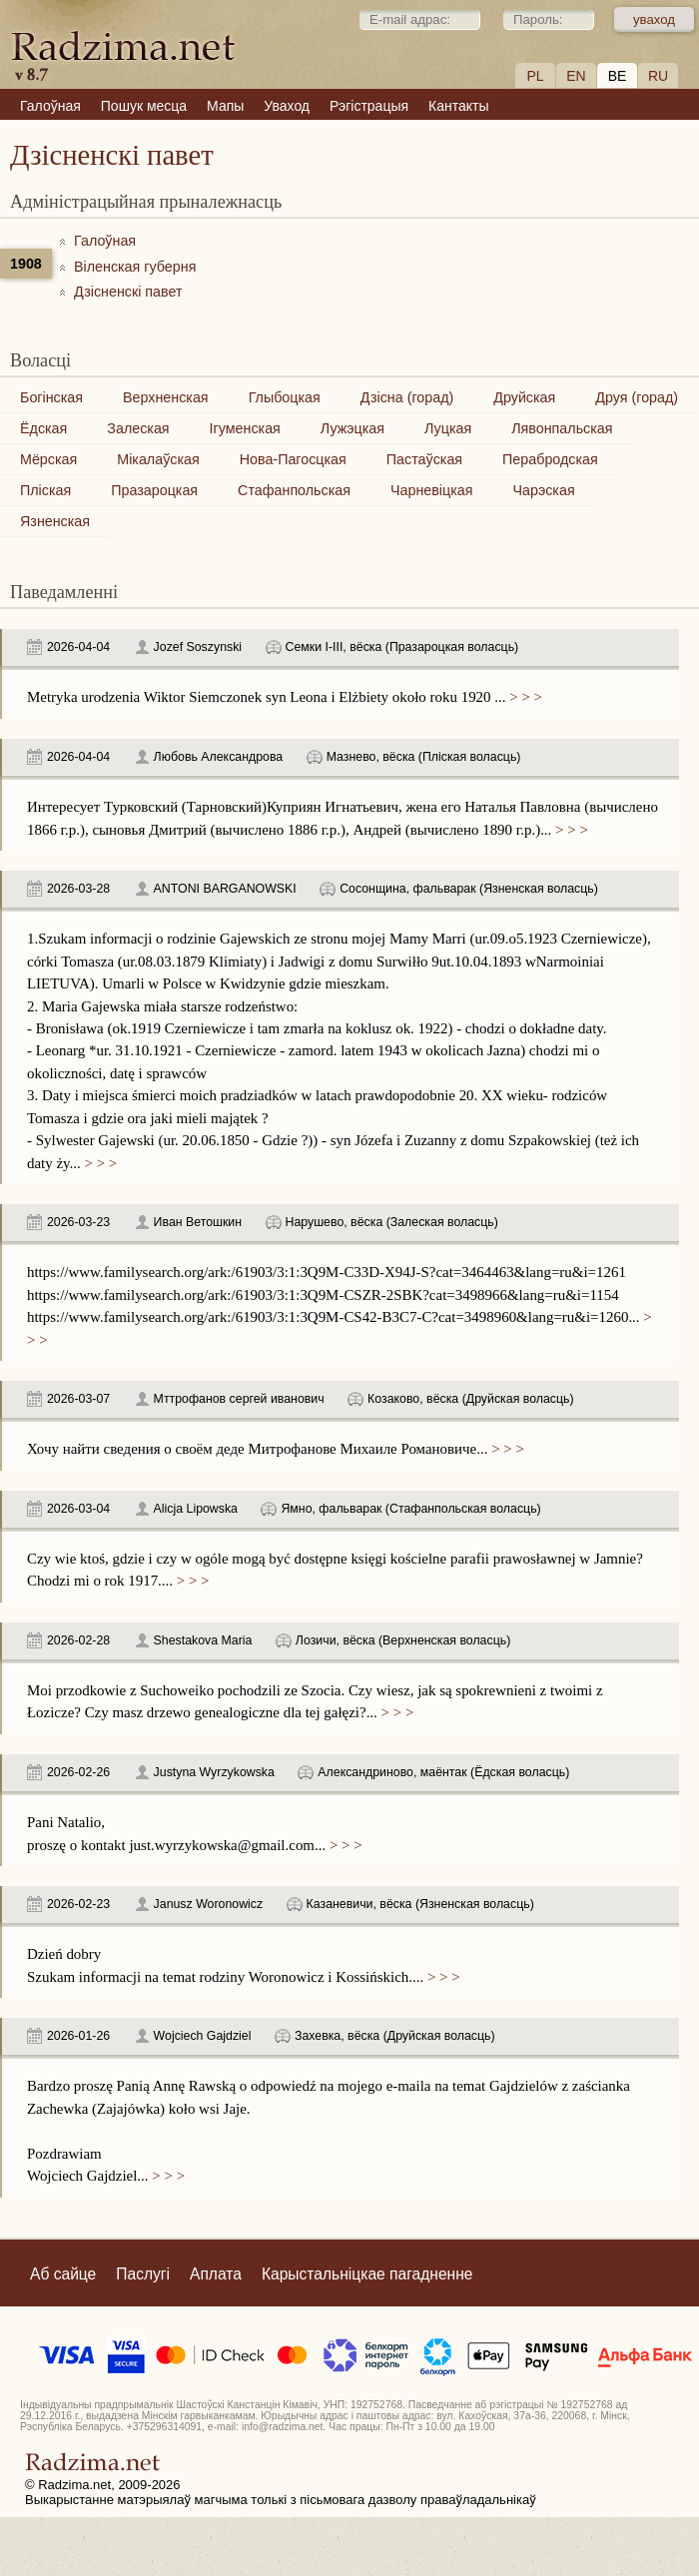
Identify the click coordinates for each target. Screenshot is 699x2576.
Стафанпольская (294, 490)
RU (658, 76)
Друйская (524, 397)
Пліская (45, 490)
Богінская (51, 397)
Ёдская (43, 428)
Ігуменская (245, 428)
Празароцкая (154, 490)
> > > (524, 697)
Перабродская (550, 459)
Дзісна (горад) (406, 397)
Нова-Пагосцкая (293, 459)
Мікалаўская (158, 459)
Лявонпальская (561, 428)
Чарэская (543, 490)
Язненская (55, 521)
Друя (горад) (636, 397)
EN (575, 76)
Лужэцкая (352, 428)
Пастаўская (424, 459)
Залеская (138, 428)
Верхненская (166, 397)
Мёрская (48, 459)
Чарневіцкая (431, 490)
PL (534, 76)
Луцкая (447, 428)
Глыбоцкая (285, 397)
